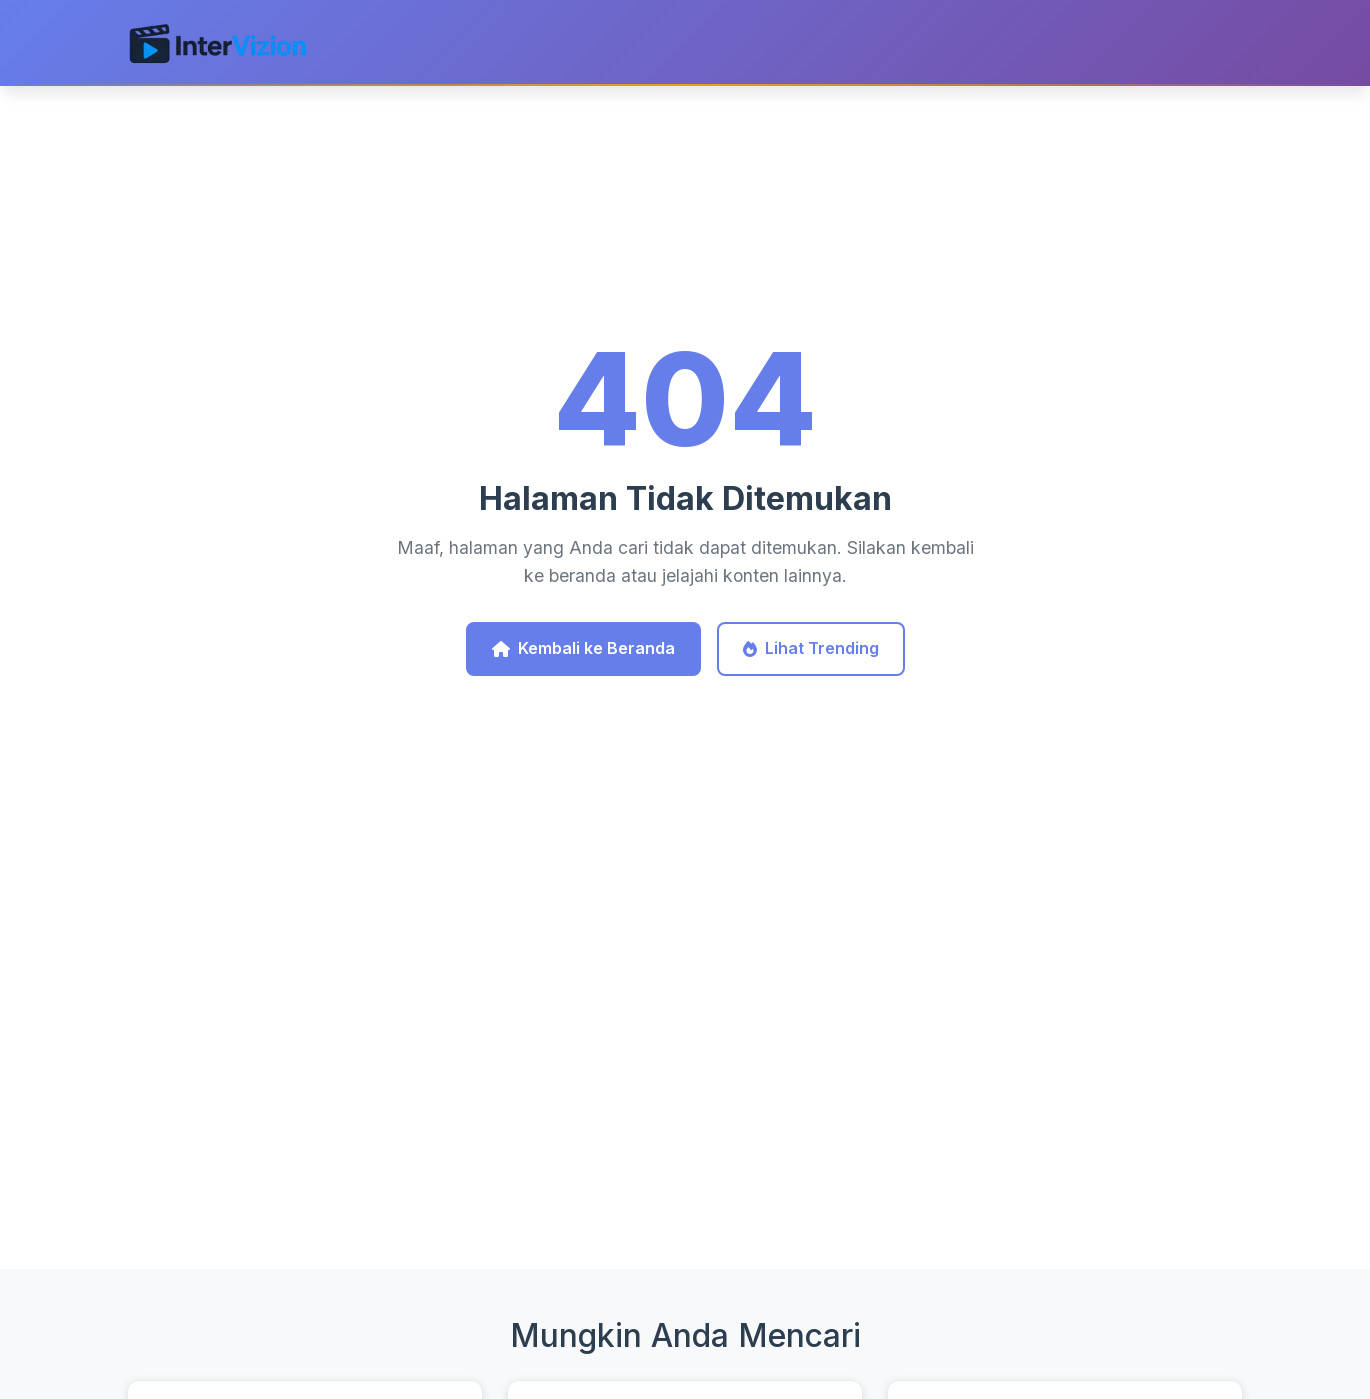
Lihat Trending (811, 648)
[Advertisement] (685, 1097)
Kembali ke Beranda (583, 648)
